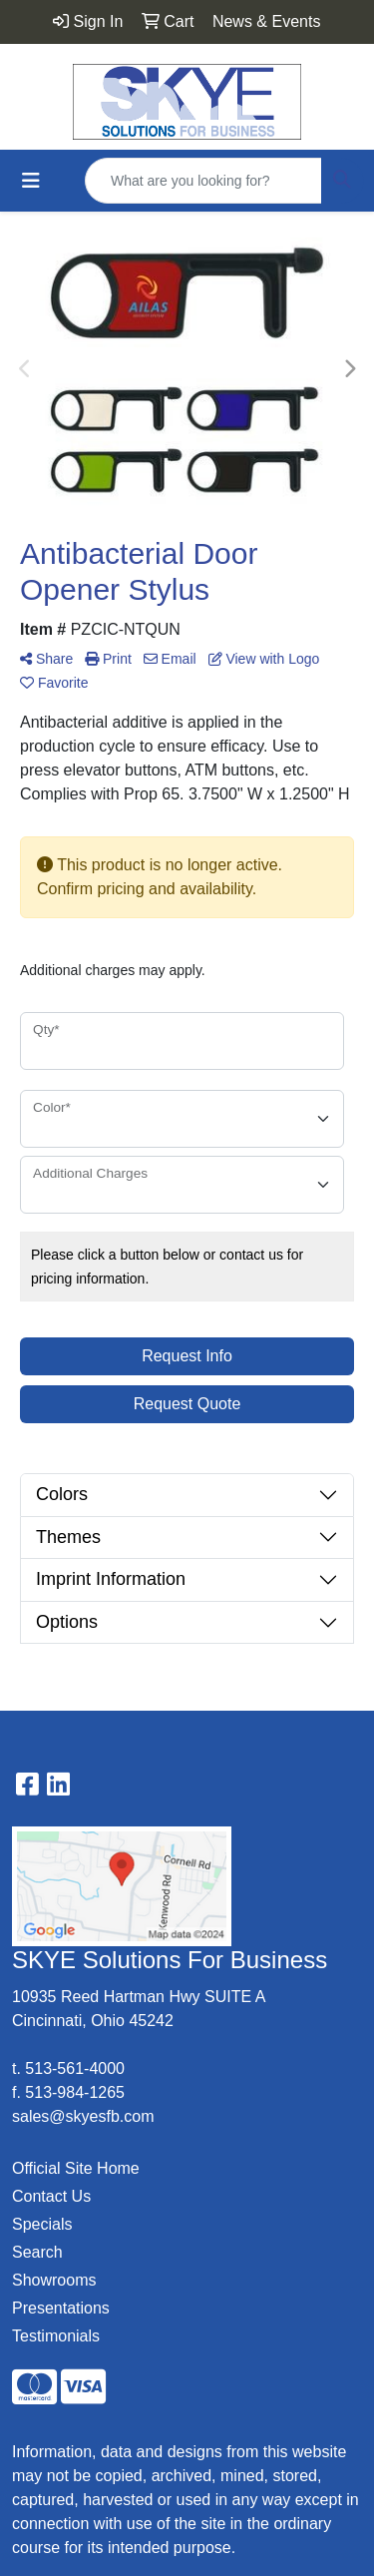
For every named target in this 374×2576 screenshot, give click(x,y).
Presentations (61, 2308)
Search (37, 2252)
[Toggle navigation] (31, 181)
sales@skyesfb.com (83, 2116)
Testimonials (56, 2335)
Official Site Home (76, 2168)
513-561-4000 (75, 2068)
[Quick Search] (203, 181)
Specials (42, 2224)
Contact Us (51, 2196)
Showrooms (54, 2280)
